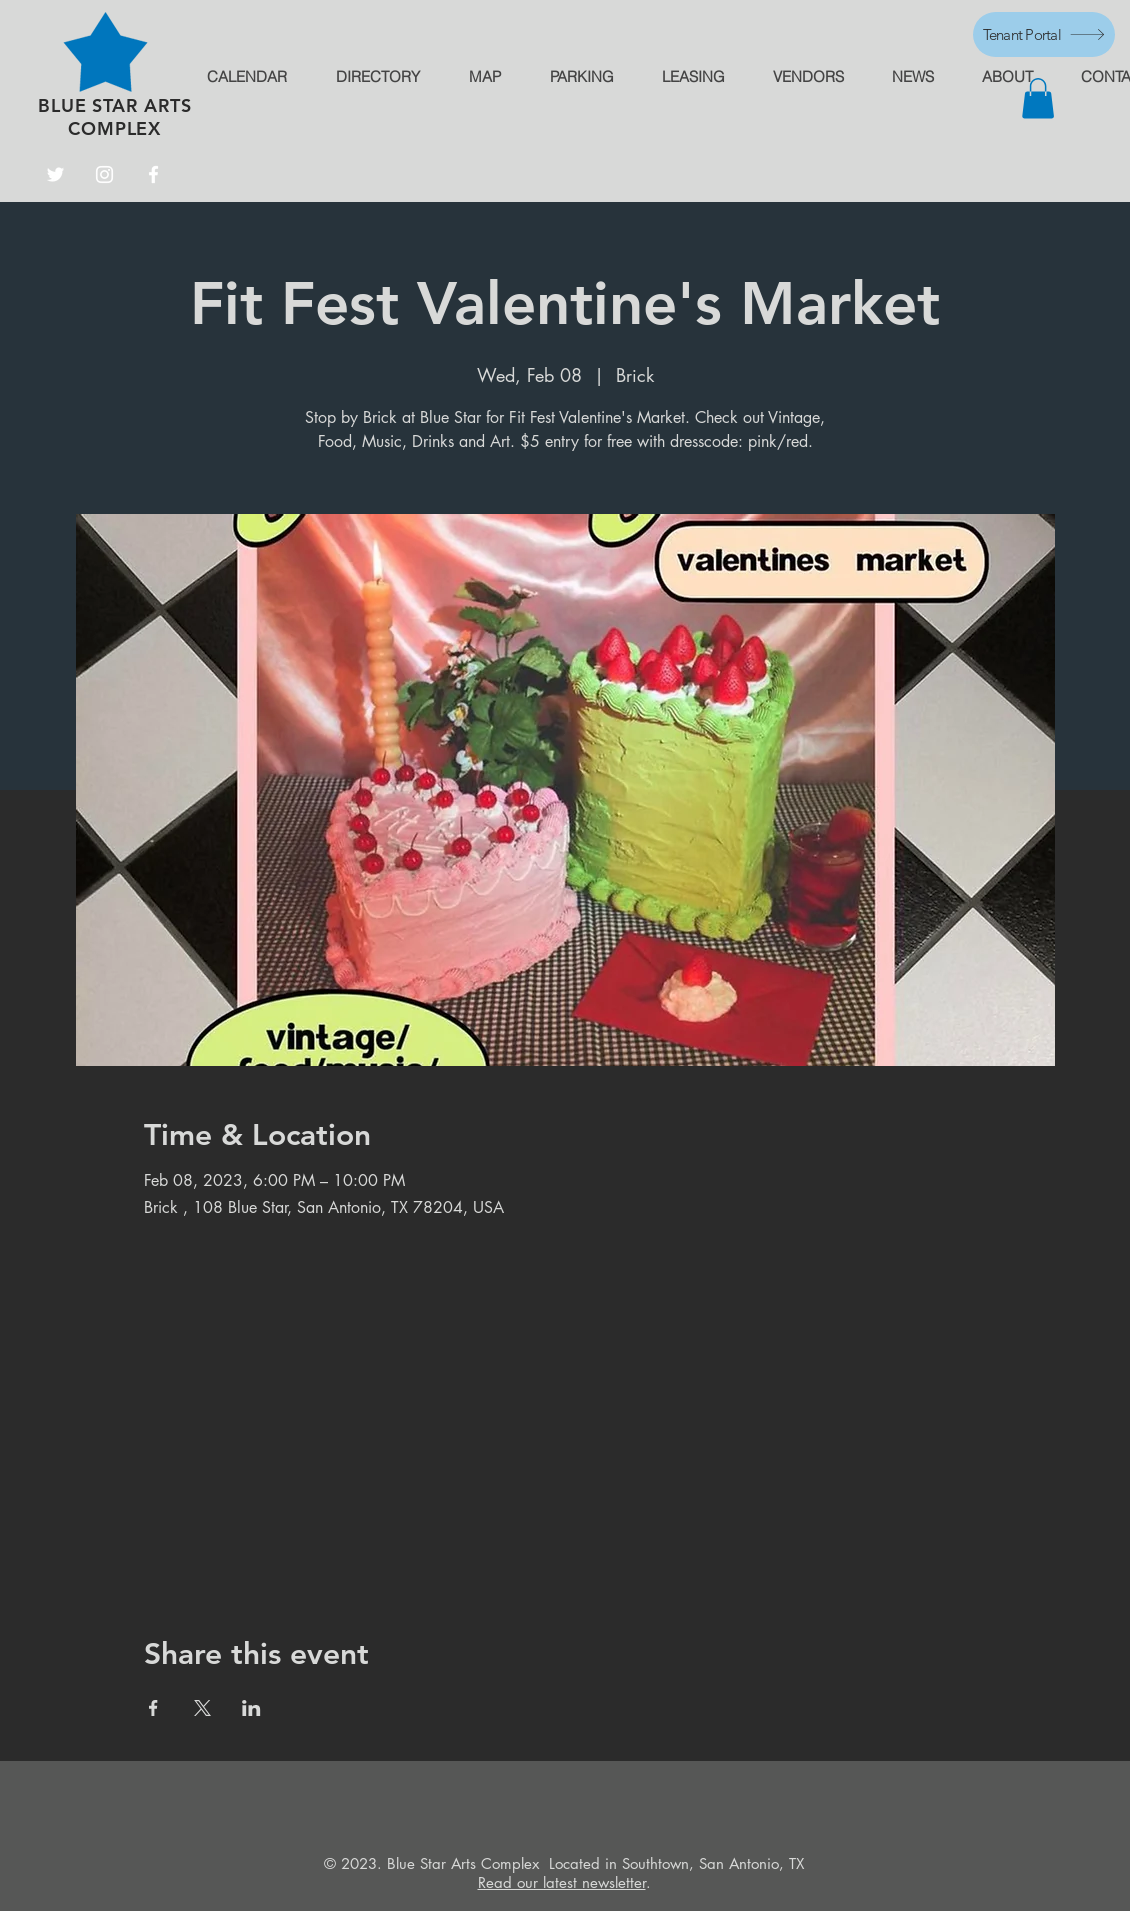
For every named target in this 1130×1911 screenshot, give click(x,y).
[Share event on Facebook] (153, 1708)
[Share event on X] (202, 1708)
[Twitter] (55, 174)
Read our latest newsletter (562, 1882)
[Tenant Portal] (1044, 34)
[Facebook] (153, 174)
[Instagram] (104, 174)
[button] (1038, 98)
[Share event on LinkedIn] (251, 1708)
